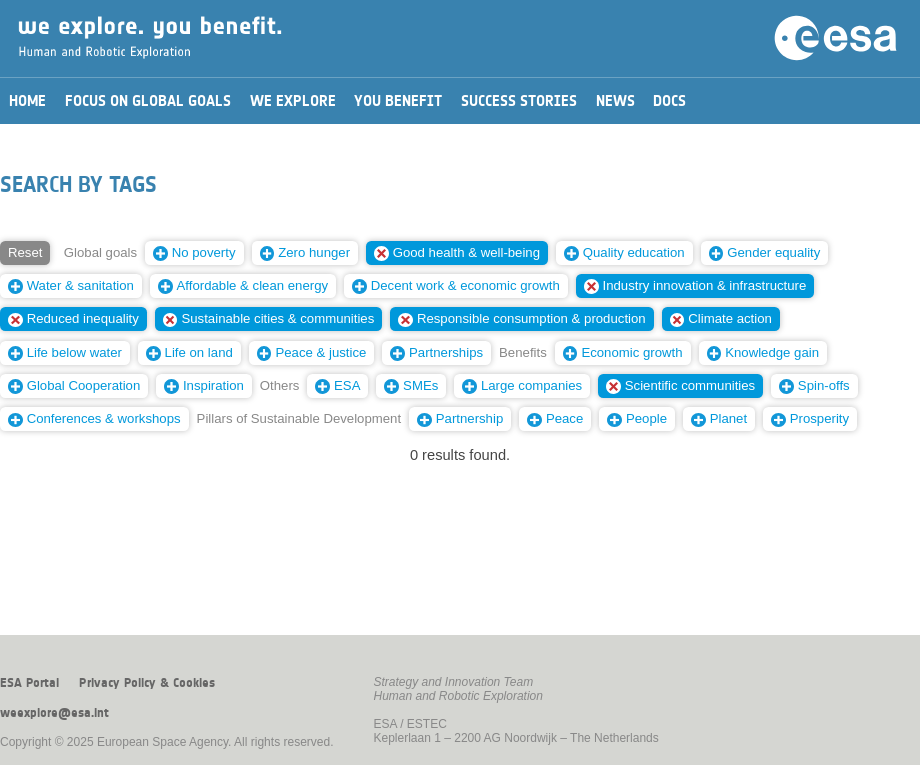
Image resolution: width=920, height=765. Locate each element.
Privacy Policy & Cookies (147, 683)
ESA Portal (29, 683)
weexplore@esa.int (54, 713)
